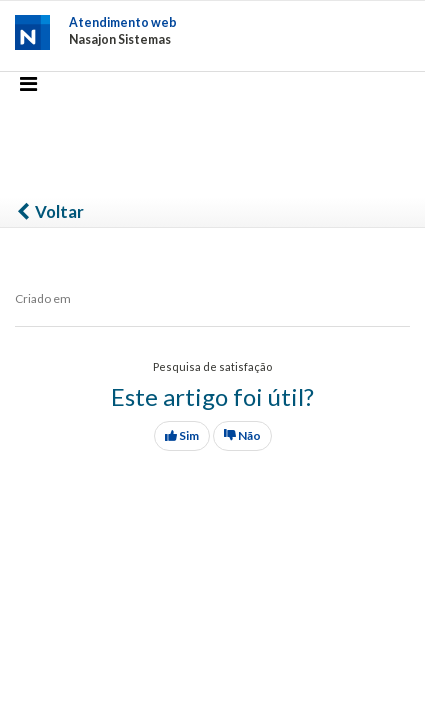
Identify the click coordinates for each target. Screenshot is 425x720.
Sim (182, 435)
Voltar (49, 211)
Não (242, 435)
